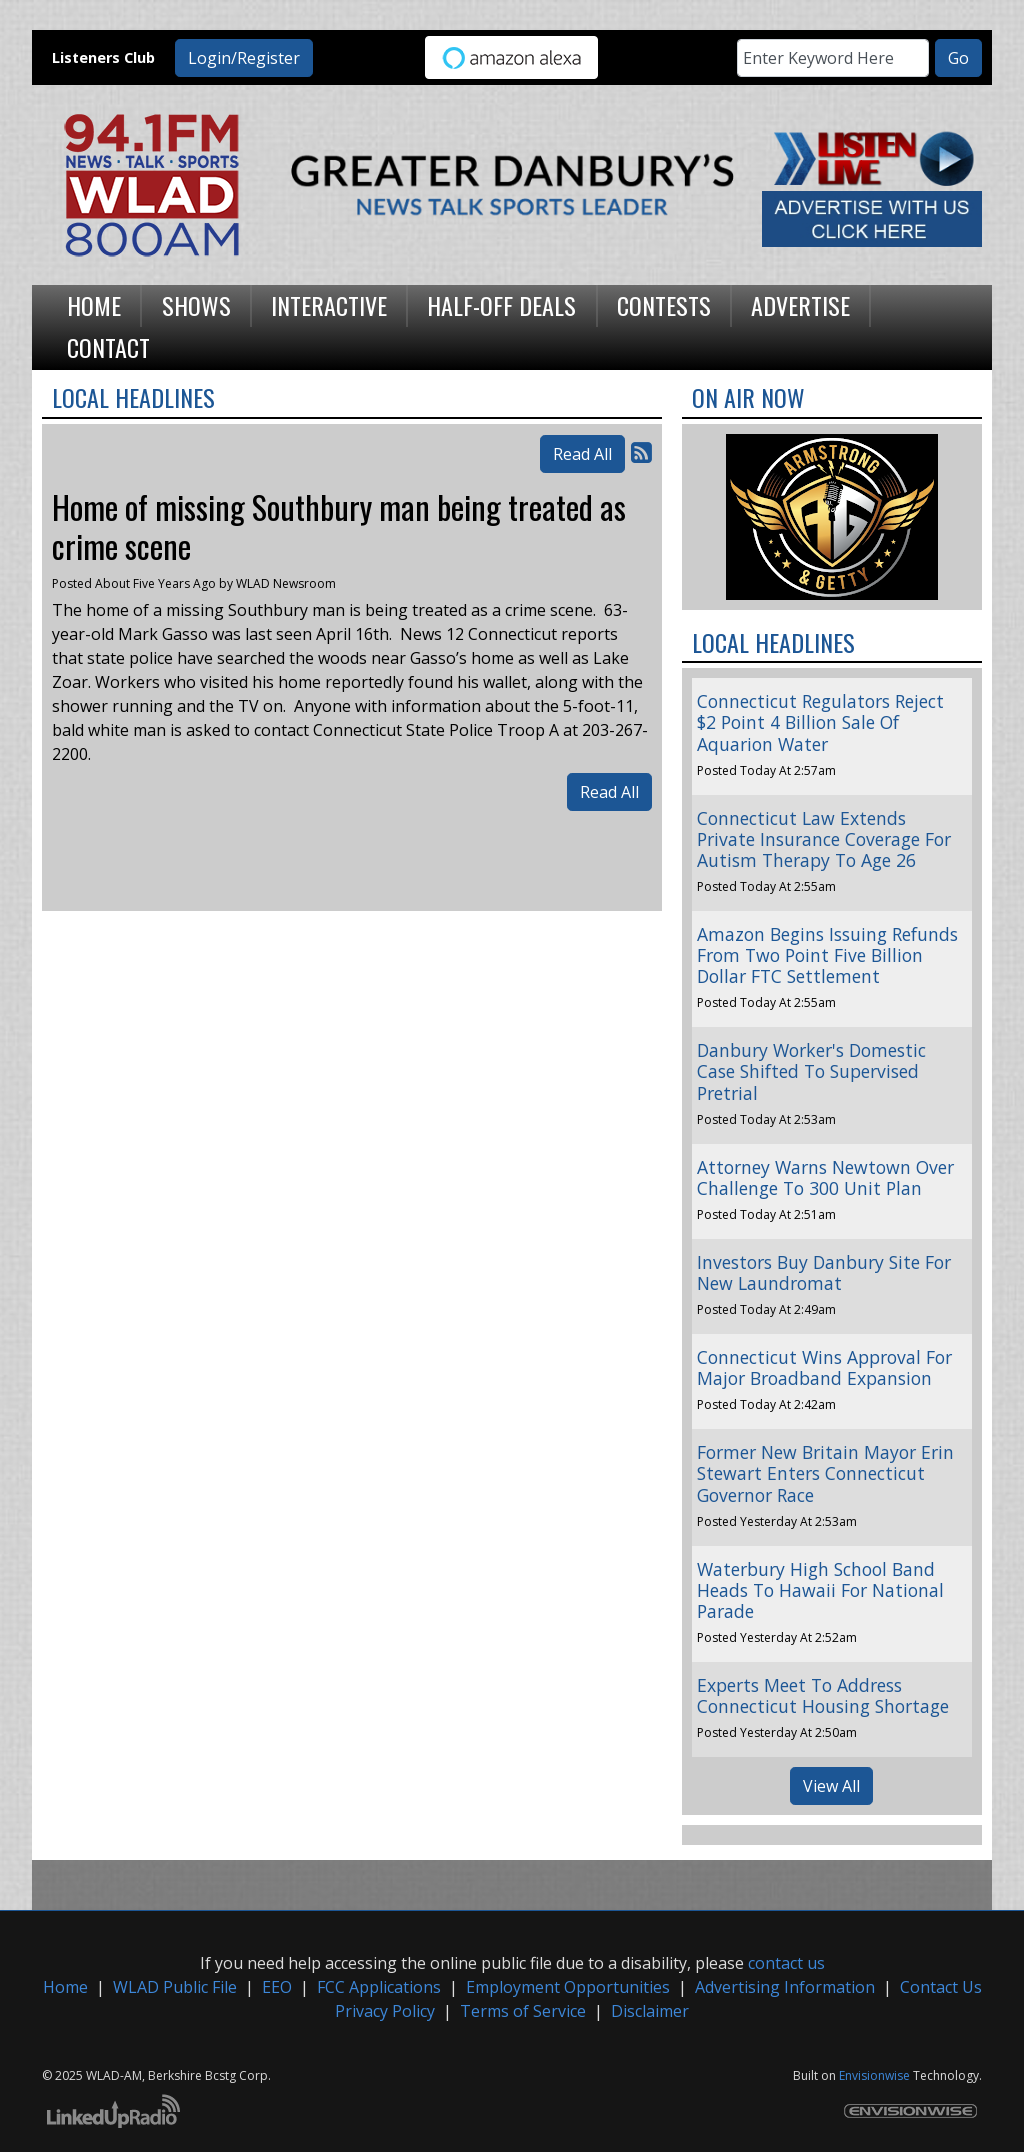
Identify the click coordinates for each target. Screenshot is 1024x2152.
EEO (277, 1987)
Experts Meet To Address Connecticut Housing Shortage (823, 1695)
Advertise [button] (800, 305)
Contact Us (941, 1987)
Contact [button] (108, 347)
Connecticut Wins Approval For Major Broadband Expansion (824, 1367)
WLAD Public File (175, 1987)
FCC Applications (379, 1987)
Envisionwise (874, 2075)
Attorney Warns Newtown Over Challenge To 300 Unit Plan (825, 1177)
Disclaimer (650, 2011)
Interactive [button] (329, 305)
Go (958, 58)
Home (65, 1987)
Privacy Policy (385, 2011)
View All (831, 1786)
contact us (786, 1963)
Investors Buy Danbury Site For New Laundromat (824, 1272)
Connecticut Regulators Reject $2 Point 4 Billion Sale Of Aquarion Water (820, 722)
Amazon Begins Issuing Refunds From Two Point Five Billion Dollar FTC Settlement (827, 955)
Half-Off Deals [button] (501, 305)
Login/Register (244, 58)
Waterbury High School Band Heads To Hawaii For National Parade (820, 1590)
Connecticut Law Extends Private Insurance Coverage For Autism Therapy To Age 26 (824, 839)
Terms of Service (523, 2011)
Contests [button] (664, 305)
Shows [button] (196, 305)
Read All (582, 454)
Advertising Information (785, 1987)
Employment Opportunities (568, 1987)
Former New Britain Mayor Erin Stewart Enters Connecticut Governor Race (825, 1473)
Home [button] (94, 305)
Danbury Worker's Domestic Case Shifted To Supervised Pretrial (811, 1071)
